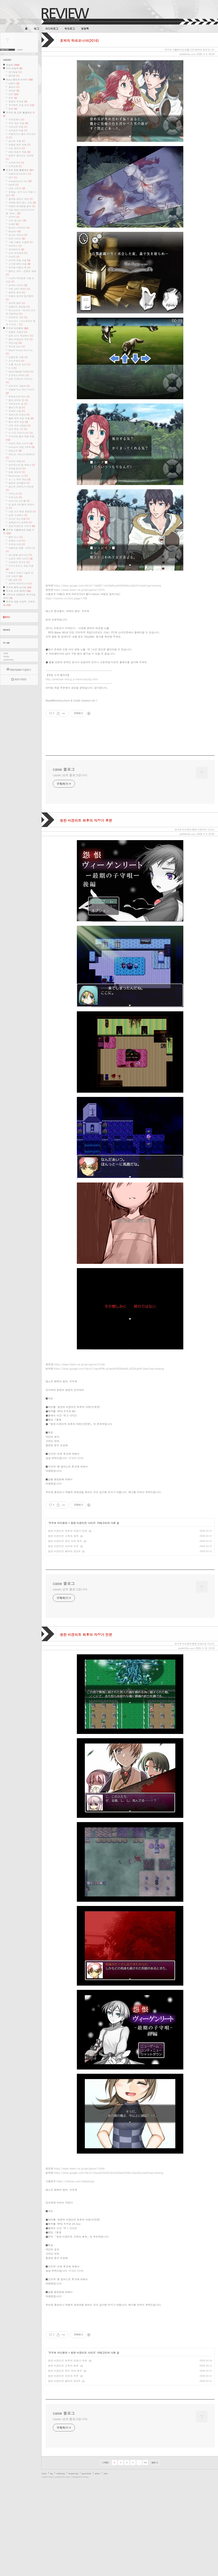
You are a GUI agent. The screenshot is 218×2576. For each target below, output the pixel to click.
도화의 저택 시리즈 (21, 558)
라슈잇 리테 (17, 461)
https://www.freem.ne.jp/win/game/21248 (79, 1383)
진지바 (14, 216)
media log (60, 2550)
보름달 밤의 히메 (19, 144)
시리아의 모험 (18, 126)
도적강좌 (15, 166)
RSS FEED (19, 680)
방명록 (85, 28)
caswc (44, 2554)
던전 (14, 94)
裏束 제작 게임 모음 (21, 418)
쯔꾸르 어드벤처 (17, 328)
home (44, 2550)
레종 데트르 (17, 472)
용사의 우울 (17, 141)
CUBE (14, 224)
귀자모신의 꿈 (18, 403)
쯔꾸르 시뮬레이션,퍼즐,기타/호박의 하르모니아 (189, 49)
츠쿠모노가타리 (19, 375)
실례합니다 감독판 (20, 522)
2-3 (13, 368)
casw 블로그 (64, 769)
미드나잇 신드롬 (19, 500)
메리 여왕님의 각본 (21, 339)
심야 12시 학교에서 (21, 335)
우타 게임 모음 (18, 123)
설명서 (14, 83)
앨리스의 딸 (17, 407)
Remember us (18, 475)
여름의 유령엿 (18, 332)
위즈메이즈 (16, 249)
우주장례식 (16, 119)
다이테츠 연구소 (19, 562)
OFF (13, 177)
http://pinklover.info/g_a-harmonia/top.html (72, 679)
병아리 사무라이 (19, 227)
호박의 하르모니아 (20, 583)
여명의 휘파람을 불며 (22, 206)
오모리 (14, 256)
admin (97, 2550)
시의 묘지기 (17, 148)
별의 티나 (16, 537)
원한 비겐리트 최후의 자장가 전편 (67, 1550)
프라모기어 (16, 162)
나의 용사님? (17, 220)
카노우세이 (16, 360)
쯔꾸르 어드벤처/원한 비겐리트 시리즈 (194, 829)
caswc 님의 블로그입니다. (70, 775)
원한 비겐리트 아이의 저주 (63, 1565)
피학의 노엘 (17, 411)
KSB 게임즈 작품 (19, 152)
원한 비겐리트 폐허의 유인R (64, 1570)
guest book (86, 2550)
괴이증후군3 (17, 468)
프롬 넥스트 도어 (19, 364)
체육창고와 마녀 (19, 396)
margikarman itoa (20, 181)
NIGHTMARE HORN (21, 371)
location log (73, 2550)
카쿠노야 (15, 493)
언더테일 (15, 72)
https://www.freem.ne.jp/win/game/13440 (79, 2226)
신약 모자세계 (18, 253)
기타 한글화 (14, 68)
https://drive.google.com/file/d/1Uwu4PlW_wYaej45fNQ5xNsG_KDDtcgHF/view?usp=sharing (109, 1387)
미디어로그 (51, 28)
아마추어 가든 (18, 317)
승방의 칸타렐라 (19, 483)
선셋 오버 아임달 (19, 425)
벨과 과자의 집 (18, 400)
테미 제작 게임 (18, 421)
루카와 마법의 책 (19, 267)
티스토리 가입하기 (19, 669)
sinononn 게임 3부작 (22, 447)
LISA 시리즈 (17, 188)
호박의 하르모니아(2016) (79, 40)
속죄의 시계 (17, 540)
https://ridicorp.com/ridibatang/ (76, 2238)
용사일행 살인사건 (20, 555)
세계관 (14, 90)
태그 (36, 28)
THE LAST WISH (19, 288)
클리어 (14, 87)
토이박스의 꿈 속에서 (22, 464)
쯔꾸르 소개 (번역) (18, 591)
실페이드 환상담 (19, 306)
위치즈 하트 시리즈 (21, 443)
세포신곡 (15, 450)
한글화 (13, 64)
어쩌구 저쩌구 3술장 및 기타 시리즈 (19, 574)
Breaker (15, 231)
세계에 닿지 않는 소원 (22, 202)
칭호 (13, 108)
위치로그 (70, 28)
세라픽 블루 (17, 303)
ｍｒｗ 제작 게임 (19, 479)
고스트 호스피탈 (19, 518)
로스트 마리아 (18, 235)
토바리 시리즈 (18, 285)
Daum (67, 2554)
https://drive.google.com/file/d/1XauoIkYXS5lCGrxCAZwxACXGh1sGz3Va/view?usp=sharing (108, 2230)
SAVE (13, 184)
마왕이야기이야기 (20, 173)
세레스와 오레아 (19, 414)
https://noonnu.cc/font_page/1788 (66, 598)
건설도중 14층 (18, 357)
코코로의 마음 (18, 130)
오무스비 (15, 497)
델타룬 (14, 75)
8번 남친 (15, 579)
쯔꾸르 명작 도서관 (19, 587)
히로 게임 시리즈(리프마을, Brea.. (20, 211)
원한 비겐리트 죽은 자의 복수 (65, 1560)
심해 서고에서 (18, 515)
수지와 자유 (17, 544)
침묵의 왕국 (17, 292)
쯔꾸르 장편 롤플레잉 (20, 170)
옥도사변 (15, 342)
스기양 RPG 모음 (19, 263)
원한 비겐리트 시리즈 (22, 526)
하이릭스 (15, 245)
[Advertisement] (123, 733)
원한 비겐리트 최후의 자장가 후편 (86, 820)
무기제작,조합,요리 (21, 105)
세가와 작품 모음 (19, 260)
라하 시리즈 (17, 238)
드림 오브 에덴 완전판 (22, 511)
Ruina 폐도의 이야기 (19, 79)
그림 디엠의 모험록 (21, 242)
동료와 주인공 (18, 101)
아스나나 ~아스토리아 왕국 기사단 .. (20, 322)
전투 (13, 97)
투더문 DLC (17, 346)
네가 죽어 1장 (18, 429)
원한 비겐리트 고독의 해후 (63, 1555)
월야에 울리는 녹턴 (21, 199)
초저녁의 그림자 (19, 385)
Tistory (86, 2554)
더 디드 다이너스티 (21, 432)
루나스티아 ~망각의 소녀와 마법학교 (20, 312)
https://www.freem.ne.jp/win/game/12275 (79, 589)
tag (51, 2550)
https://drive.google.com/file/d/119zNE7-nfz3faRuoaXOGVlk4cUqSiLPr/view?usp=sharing (107, 585)
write (105, 2550)
